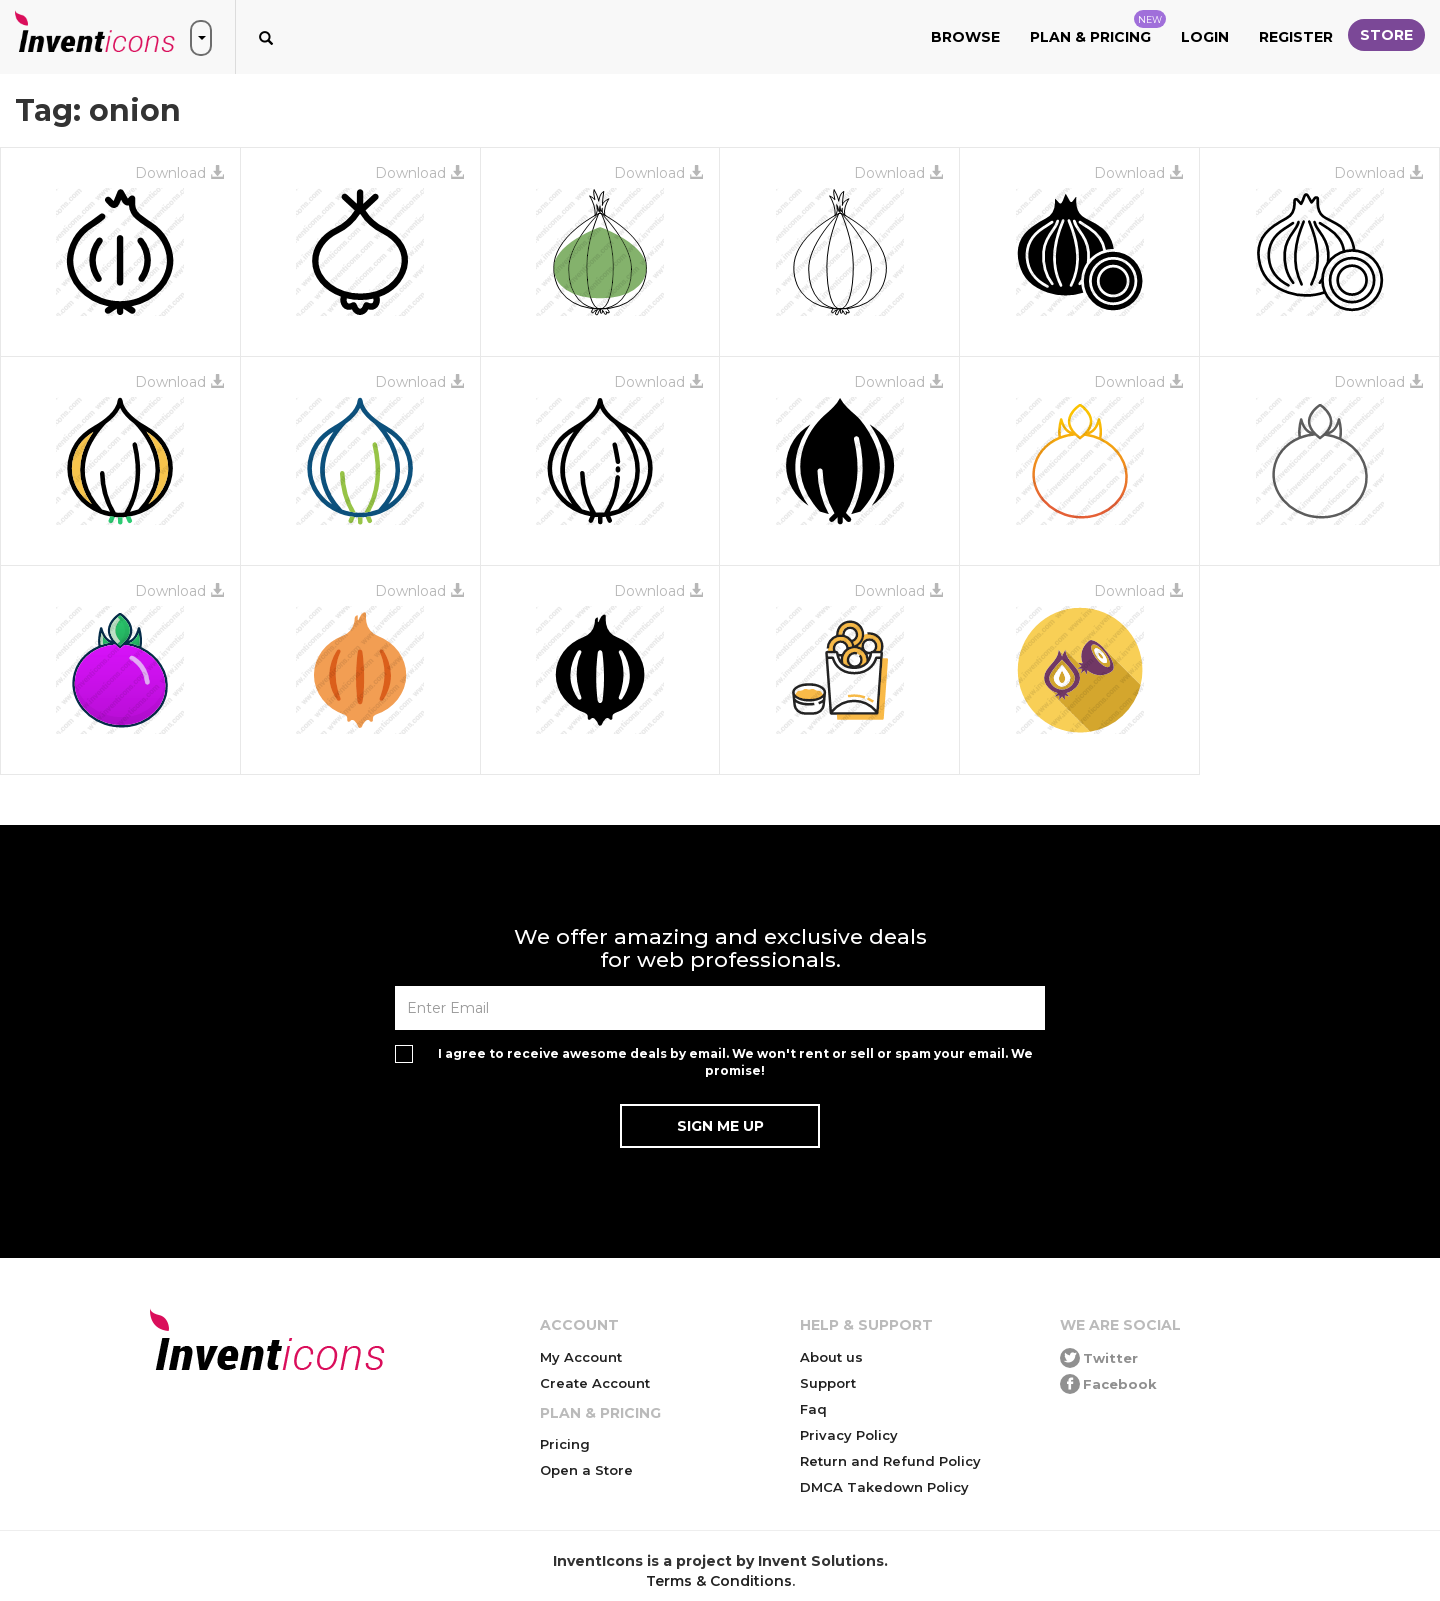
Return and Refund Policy (890, 1461)
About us (831, 1357)
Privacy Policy (849, 1435)
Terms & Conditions (719, 1581)
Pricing (565, 1444)
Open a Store (586, 1470)
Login (1205, 37)
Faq (813, 1409)
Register (1296, 37)
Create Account (595, 1383)
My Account (581, 1357)
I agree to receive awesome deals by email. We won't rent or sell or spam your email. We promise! (735, 1062)
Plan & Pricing (1098, 28)
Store (1386, 35)
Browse (965, 37)
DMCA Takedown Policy (884, 1487)
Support (828, 1383)
